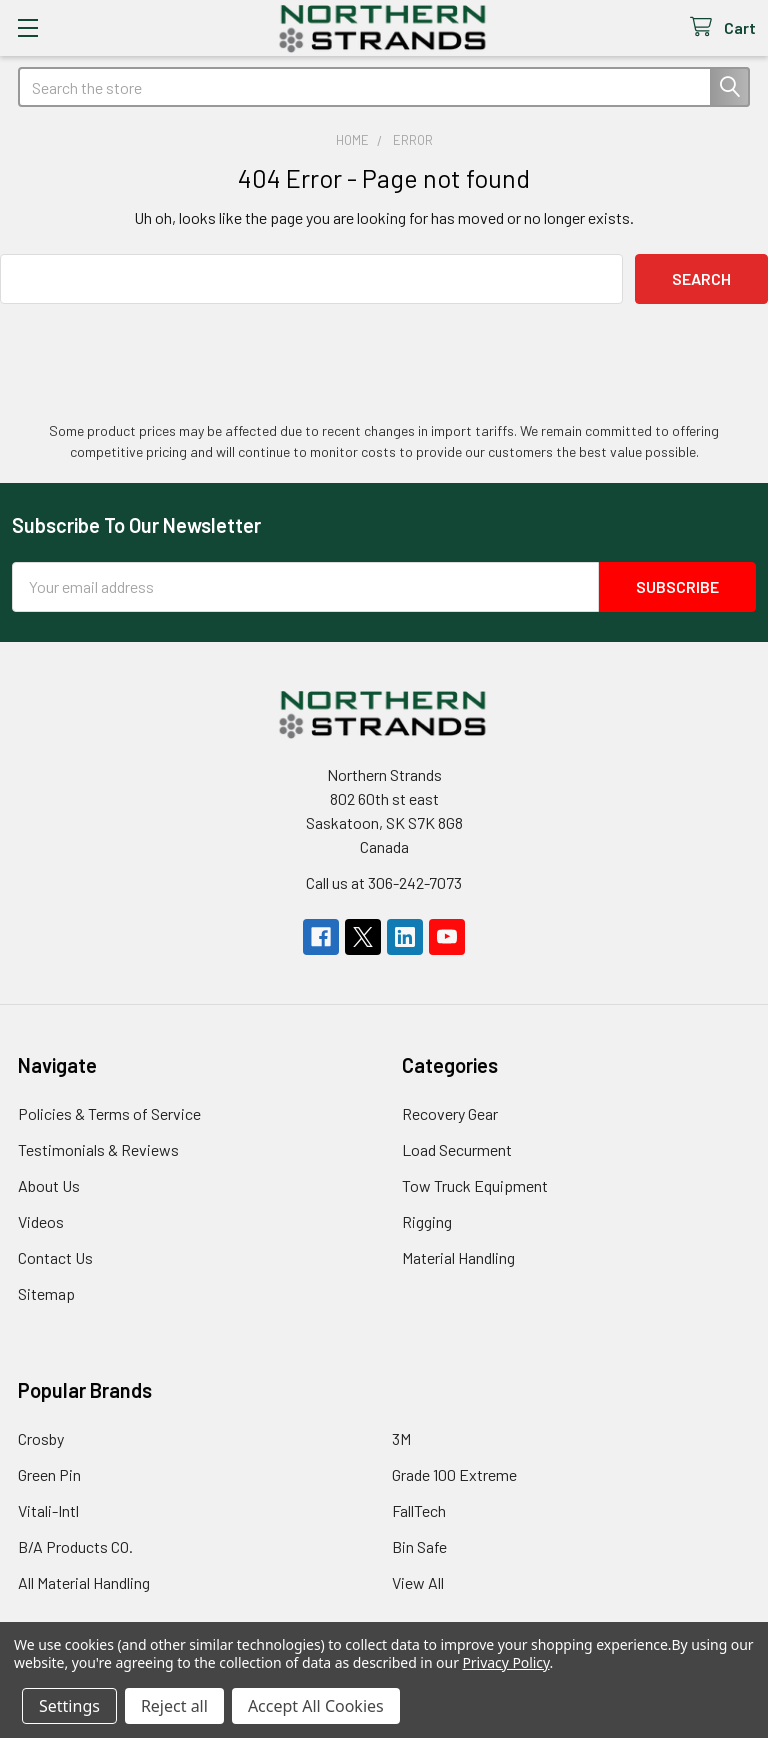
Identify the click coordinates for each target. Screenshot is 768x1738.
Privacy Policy (505, 1662)
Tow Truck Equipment (475, 1185)
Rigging (427, 1221)
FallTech (419, 1510)
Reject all (174, 1706)
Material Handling (458, 1257)
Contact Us (55, 1257)
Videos (41, 1221)
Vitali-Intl (48, 1510)
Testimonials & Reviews (98, 1149)
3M (401, 1438)
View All (418, 1582)
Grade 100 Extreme (454, 1474)
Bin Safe (419, 1546)
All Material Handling (84, 1582)
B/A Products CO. (75, 1546)
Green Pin (49, 1474)
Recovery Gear (450, 1113)
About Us (49, 1185)
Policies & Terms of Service (109, 1113)
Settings (69, 1706)
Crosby (41, 1438)
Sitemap (46, 1293)
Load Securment (457, 1149)
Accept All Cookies (316, 1706)
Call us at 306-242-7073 (384, 882)
